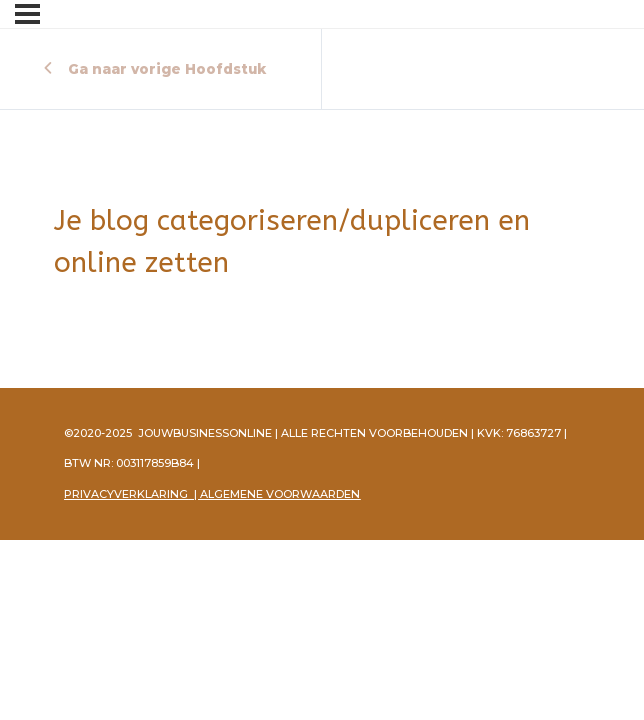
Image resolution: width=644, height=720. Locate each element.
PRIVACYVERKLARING (126, 494)
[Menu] (27, 14)
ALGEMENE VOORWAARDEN (280, 494)
